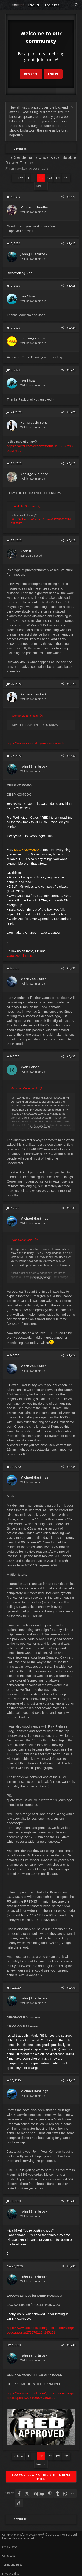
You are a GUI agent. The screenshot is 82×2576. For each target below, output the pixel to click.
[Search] (76, 5)
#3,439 (71, 2266)
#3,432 (71, 1056)
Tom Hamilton (18, 169)
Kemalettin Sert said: (24, 506)
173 (49, 178)
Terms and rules (12, 2565)
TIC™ (41, 2538)
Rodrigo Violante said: (24, 715)
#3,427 (71, 463)
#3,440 (71, 2345)
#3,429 (71, 684)
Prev (20, 178)
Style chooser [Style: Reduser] (10, 2547)
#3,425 (71, 370)
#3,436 (71, 1988)
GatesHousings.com (21, 955)
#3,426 (71, 412)
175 (66, 178)
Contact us (8, 2556)
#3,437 (71, 2080)
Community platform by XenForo (39, 2535)
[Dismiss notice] (71, 107)
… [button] (34, 178)
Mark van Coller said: (24, 1088)
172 (41, 178)
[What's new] (67, 5)
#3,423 (71, 285)
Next (39, 186)
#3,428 (71, 540)
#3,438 (71, 2201)
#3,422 (71, 243)
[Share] (62, 197)
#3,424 (71, 328)
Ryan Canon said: (22, 1240)
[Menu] (5, 5)
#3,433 (71, 1208)
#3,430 (71, 756)
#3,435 (71, 1467)
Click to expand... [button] (41, 1126)
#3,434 (71, 1355)
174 (58, 178)
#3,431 (71, 968)
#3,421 (71, 197)
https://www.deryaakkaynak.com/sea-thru (36, 743)
